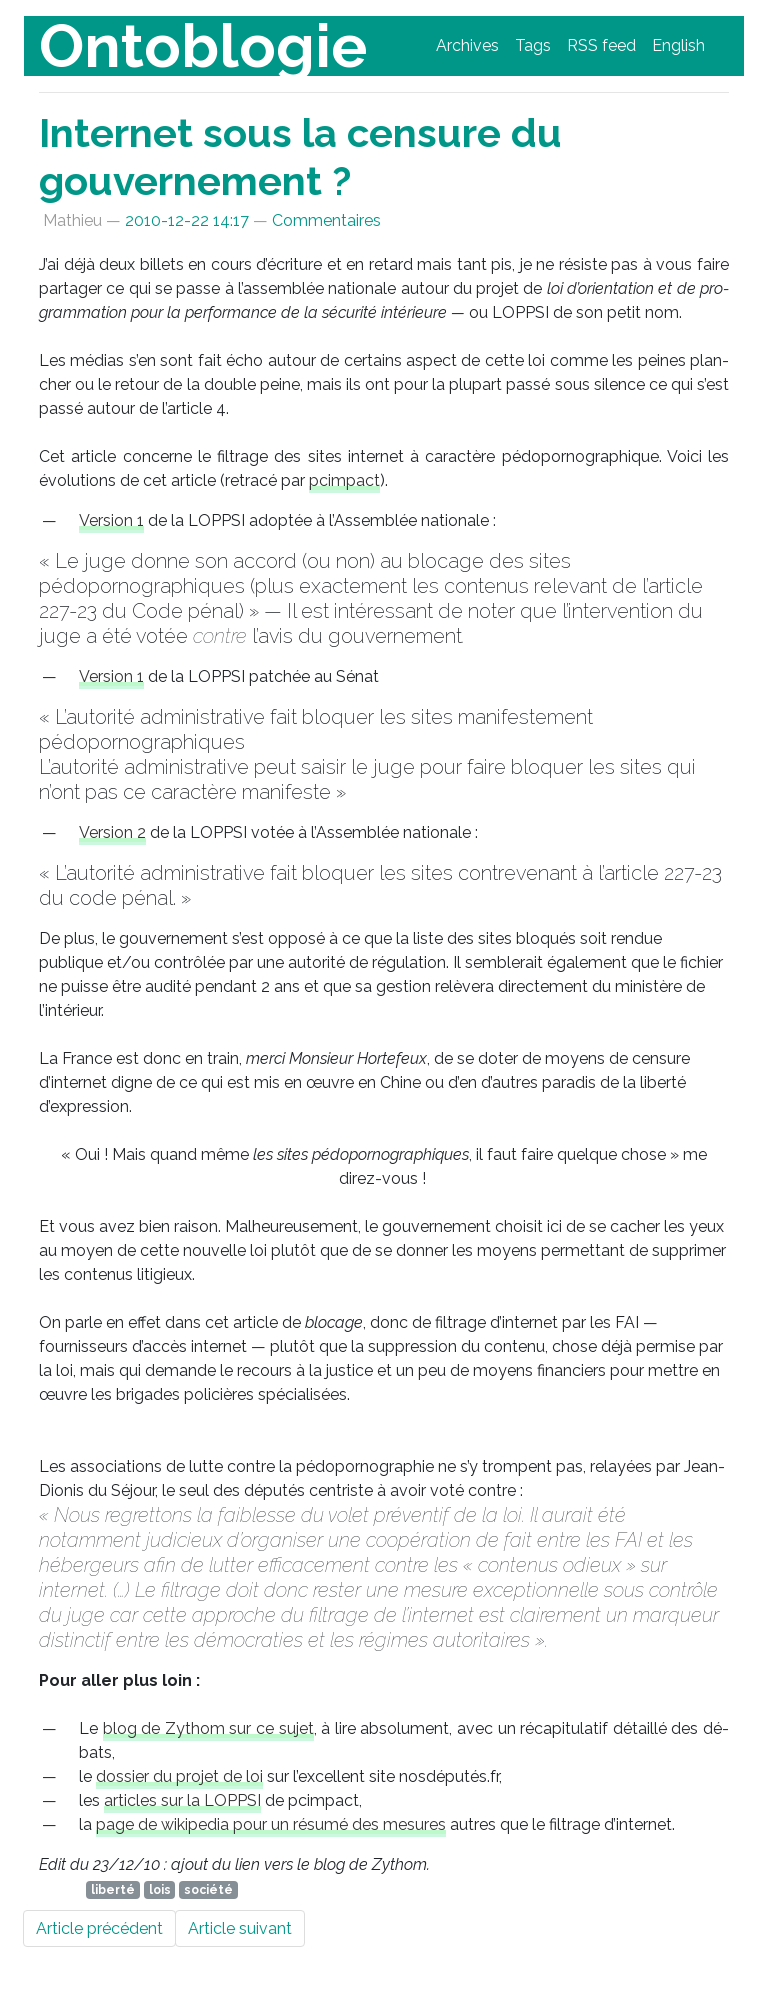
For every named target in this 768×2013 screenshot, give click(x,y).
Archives (467, 45)
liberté (113, 1890)
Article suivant (240, 1928)
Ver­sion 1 (111, 520)
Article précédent (99, 1928)
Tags (533, 45)
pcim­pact (344, 480)
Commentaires (326, 220)
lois (160, 1890)
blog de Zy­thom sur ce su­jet (208, 1728)
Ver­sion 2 (112, 832)
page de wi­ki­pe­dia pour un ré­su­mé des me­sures (271, 1824)
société (208, 1890)
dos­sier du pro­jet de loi (179, 1776)
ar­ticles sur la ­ (182, 1800)
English (678, 45)
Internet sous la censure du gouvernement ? (300, 156)
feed (601, 45)
